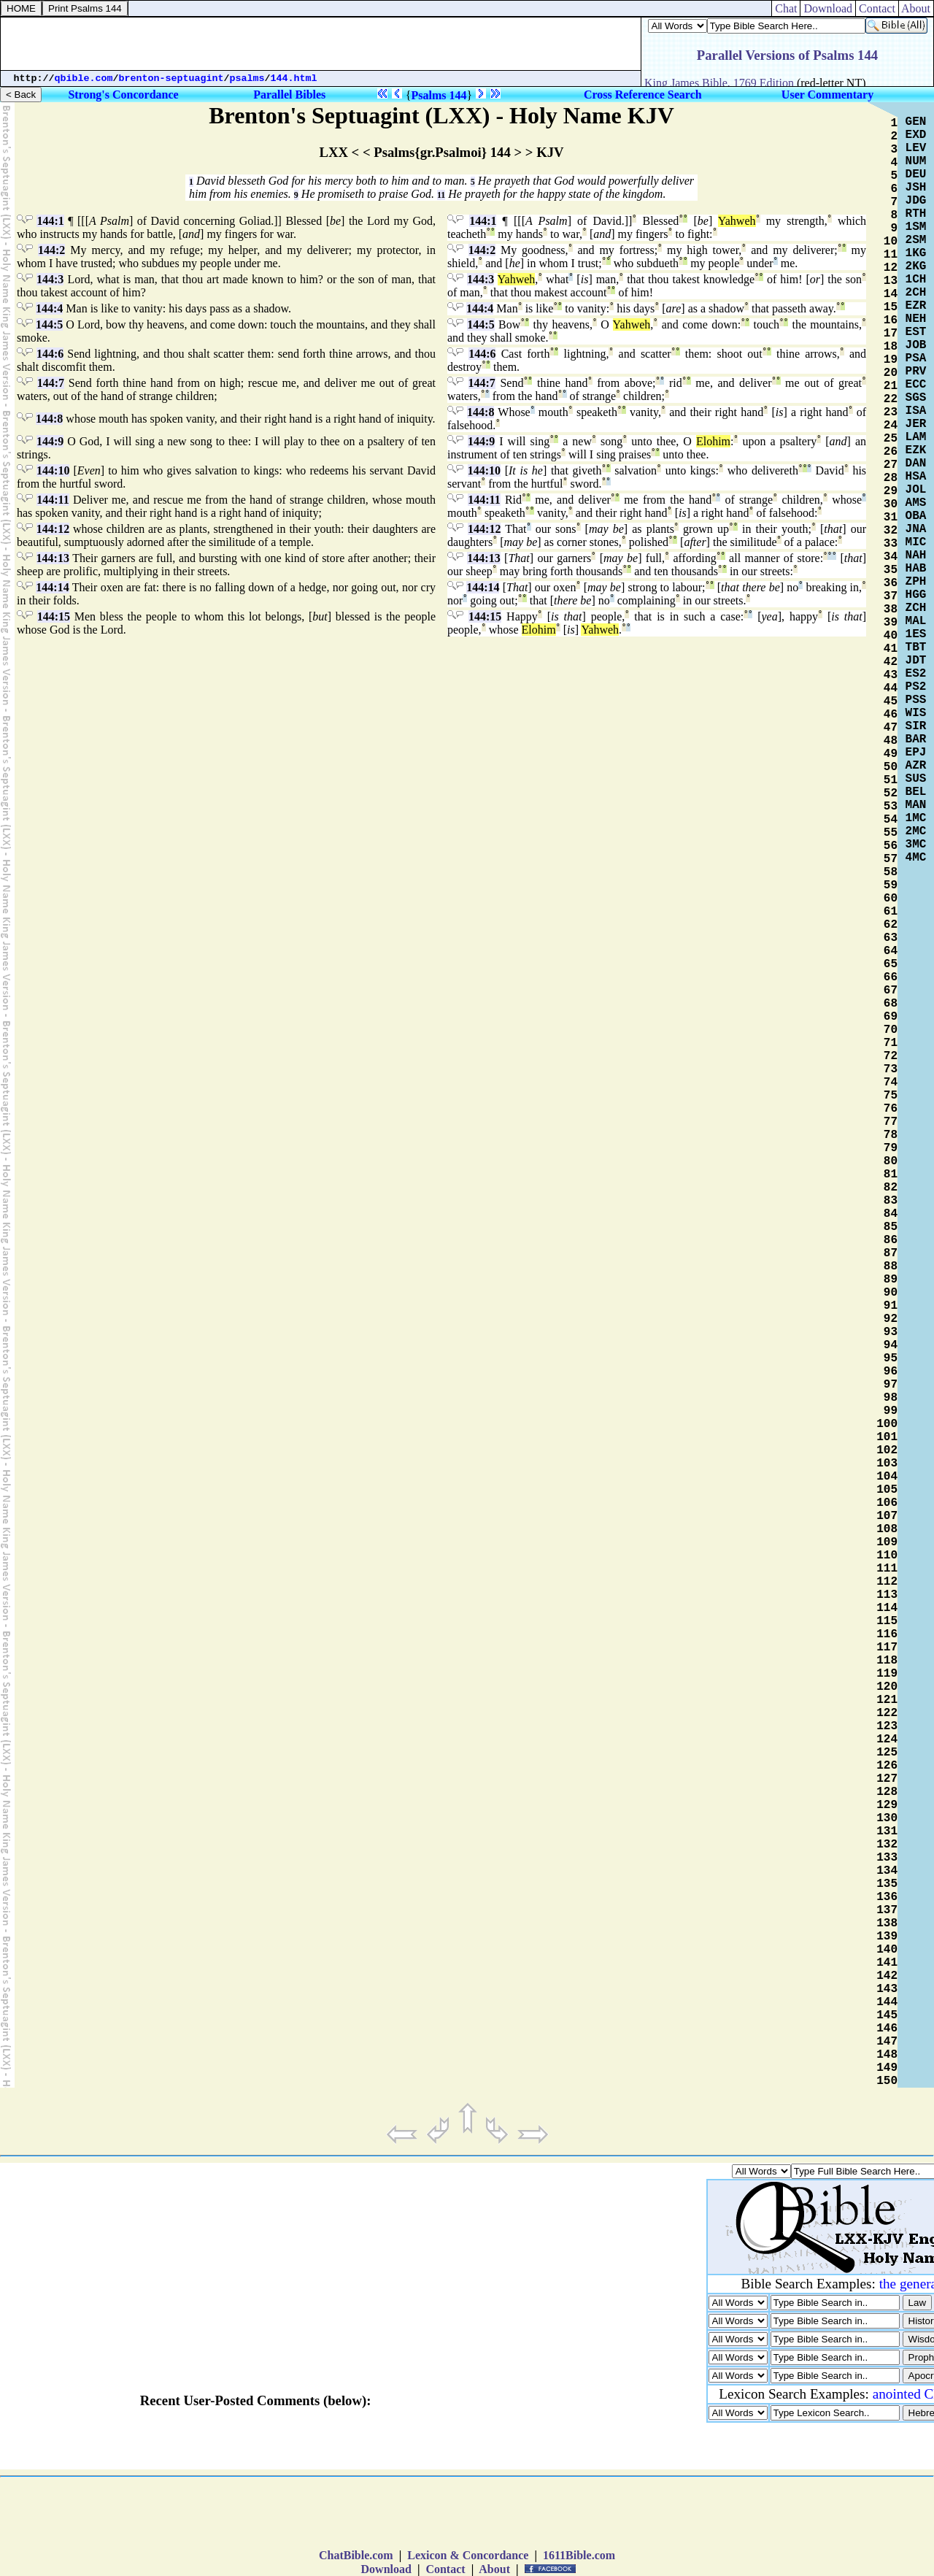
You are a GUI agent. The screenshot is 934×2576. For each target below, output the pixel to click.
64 (891, 951)
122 (887, 1713)
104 (887, 1476)
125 (887, 1752)
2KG (916, 266)
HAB (916, 568)
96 (891, 1371)
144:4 (49, 308)
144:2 (51, 250)
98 (891, 1397)
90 (891, 1292)
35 (891, 570)
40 (891, 635)
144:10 (52, 470)
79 (891, 1148)
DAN (916, 463)
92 (891, 1319)
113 (887, 1595)
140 (887, 1949)
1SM (916, 227)
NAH (916, 555)
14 (891, 294)
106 (887, 1503)
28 (891, 478)
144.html (294, 78)
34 (891, 557)
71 (891, 1043)
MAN (916, 805)
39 (891, 622)
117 (887, 1647)
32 (891, 530)
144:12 (52, 529)
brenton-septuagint (171, 78)
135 (887, 1884)
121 (887, 1700)
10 (891, 241)
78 (891, 1135)
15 (891, 307)
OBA (916, 516)
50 (891, 767)
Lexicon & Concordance (467, 2555)
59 (891, 885)
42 (891, 662)
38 (891, 609)
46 (891, 714)
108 (887, 1529)
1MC (916, 818)
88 (891, 1266)
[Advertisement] (321, 44)
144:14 (52, 587)
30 (891, 504)
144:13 (52, 558)
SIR (916, 726)
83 (891, 1200)
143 (887, 1989)
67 (891, 990)
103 (887, 1463)
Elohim (713, 441)
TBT (916, 647)
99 (891, 1411)
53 (891, 806)
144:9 (49, 441)
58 (891, 872)
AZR (916, 765)
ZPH (916, 581)
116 (887, 1634)
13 (891, 281)
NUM (916, 161)
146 (887, 2028)
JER (916, 424)
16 (891, 320)
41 (891, 648)
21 (891, 386)
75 (891, 1095)
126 (887, 1765)
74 (891, 1082)
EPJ (916, 752)
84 (891, 1213)
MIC (916, 542)
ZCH (916, 608)
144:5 (49, 324)
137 (887, 1910)
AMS (916, 503)
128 (887, 1792)
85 (891, 1227)
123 (887, 1726)
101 (887, 1437)
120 (887, 1686)
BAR (916, 739)
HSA (916, 476)
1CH (916, 279)
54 (891, 819)
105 (887, 1489)
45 (891, 701)
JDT (916, 660)
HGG (916, 594)
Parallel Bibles (289, 94)
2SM (916, 240)
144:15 (53, 616)
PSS (916, 700)
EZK (916, 450)
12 (891, 267)
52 (891, 793)
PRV (916, 371)
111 (887, 1568)
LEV (916, 148)
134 (887, 1870)
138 (887, 1923)
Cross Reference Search (643, 94)
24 (891, 425)
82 (891, 1187)
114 (887, 1608)
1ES (916, 634)
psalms (247, 78)
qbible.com (84, 78)
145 (887, 2015)
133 (887, 1857)
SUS (916, 778)
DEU (916, 174)
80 (891, 1161)
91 (891, 1305)
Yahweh (737, 221)
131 (887, 1831)
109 (887, 1542)
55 (891, 832)
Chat (786, 8)
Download (827, 8)
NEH (916, 319)
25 (891, 438)
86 (891, 1240)
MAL (916, 621)
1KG (916, 253)
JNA (916, 529)
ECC (916, 384)
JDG (916, 200)
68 (891, 1003)
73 (891, 1069)
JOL (916, 489)
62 (891, 924)
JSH (916, 187)
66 (891, 977)
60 (891, 898)
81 (891, 1174)
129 (887, 1805)
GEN (916, 121)
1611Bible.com (579, 2555)
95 (891, 1358)
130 (887, 1818)
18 (891, 346)
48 (891, 740)
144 (887, 2002)
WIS (916, 713)
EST (916, 332)
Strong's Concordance (123, 94)
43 (891, 675)
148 (887, 2054)
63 (891, 938)
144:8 (49, 418)
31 (891, 517)
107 (887, 1516)
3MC (916, 844)
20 (891, 373)
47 (891, 727)
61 (891, 911)
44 (891, 688)
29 (891, 491)
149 (887, 2068)
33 (891, 543)
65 (891, 964)
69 (891, 1016)
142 (887, 1976)
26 (891, 451)
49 (891, 754)
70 (891, 1030)
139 (887, 1936)
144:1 (49, 221)
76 (891, 1108)
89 (891, 1279)
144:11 (52, 499)
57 (891, 859)
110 (887, 1555)
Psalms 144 (438, 95)
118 (887, 1660)
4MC (916, 857)
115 (887, 1621)
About (916, 8)
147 (887, 2041)
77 (891, 1122)
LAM (916, 437)
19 (891, 359)
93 (891, 1332)
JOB (916, 345)
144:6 (49, 353)
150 (887, 2081)
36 (891, 583)
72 (891, 1056)
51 (891, 780)
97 (891, 1384)
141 (887, 1962)
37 (891, 596)
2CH (916, 292)
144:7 (50, 383)
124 (887, 1739)
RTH (916, 213)
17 (891, 333)
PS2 (916, 686)
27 (891, 465)
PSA (916, 358)
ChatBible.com (356, 2555)
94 (891, 1345)
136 (887, 1897)
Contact (877, 8)
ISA (916, 411)
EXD (916, 135)
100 (887, 1424)
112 (887, 1581)
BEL (916, 792)
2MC (916, 831)
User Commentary (827, 94)
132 (887, 1844)
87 (891, 1253)
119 (887, 1673)
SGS (916, 397)
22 (891, 399)
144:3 (49, 279)
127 (887, 1778)
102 (887, 1450)
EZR (916, 305)
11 (441, 195)
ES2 (916, 673)
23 (891, 412)
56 (891, 846)
